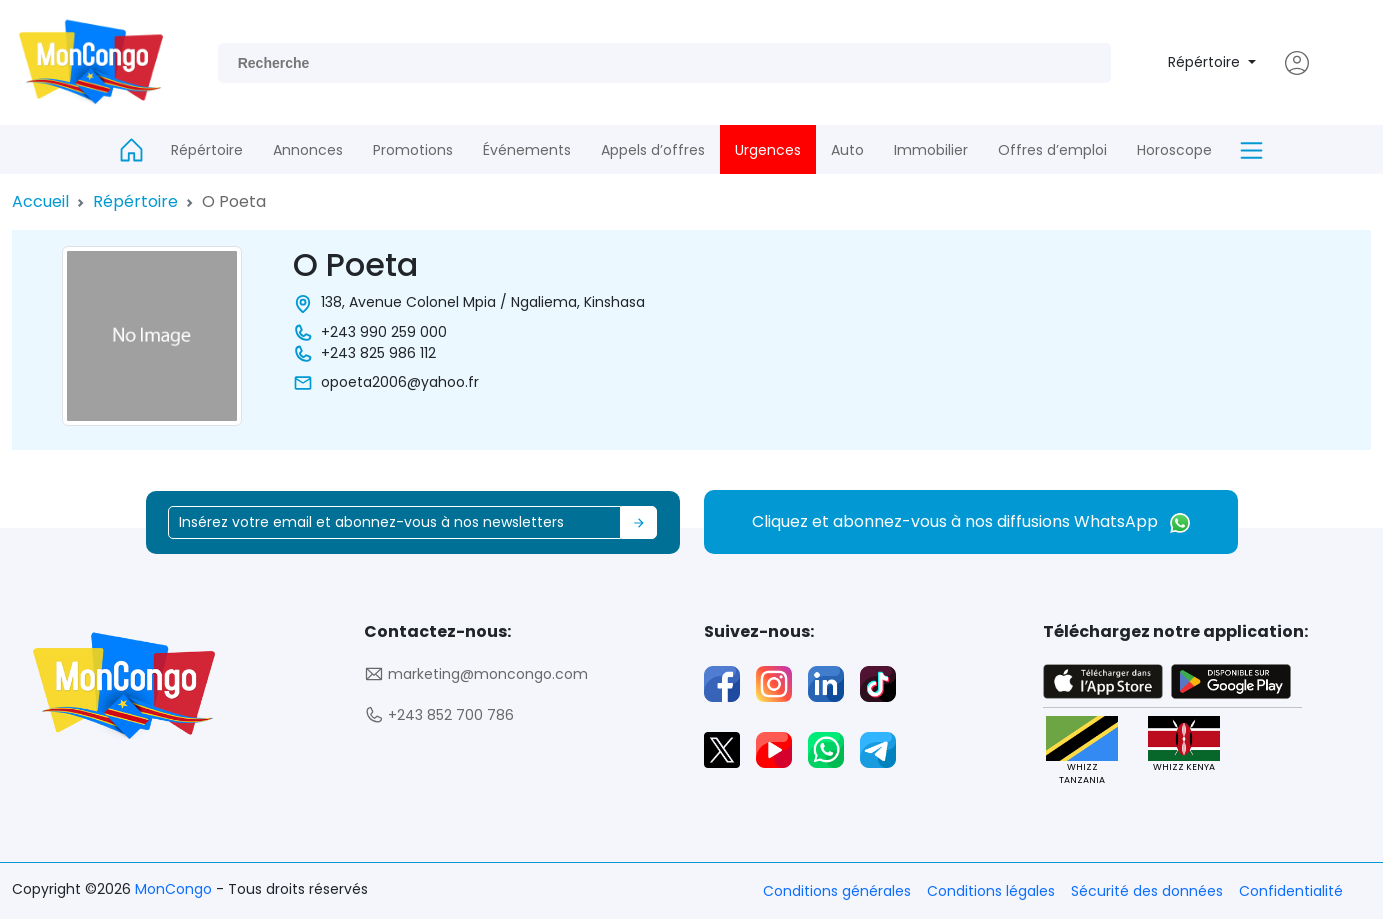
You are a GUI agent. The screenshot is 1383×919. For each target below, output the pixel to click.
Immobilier (931, 150)
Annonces (308, 150)
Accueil (40, 201)
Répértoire (1206, 62)
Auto (847, 150)
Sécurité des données (1147, 891)
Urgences (768, 150)
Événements (527, 150)
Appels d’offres (653, 150)
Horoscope (1174, 150)
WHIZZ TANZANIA (1082, 751)
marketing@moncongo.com (476, 674)
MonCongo (175, 889)
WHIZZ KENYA (1184, 744)
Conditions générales (837, 891)
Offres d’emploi (1052, 150)
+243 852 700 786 (439, 715)
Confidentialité (1291, 891)
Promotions (413, 150)
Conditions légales (991, 891)
